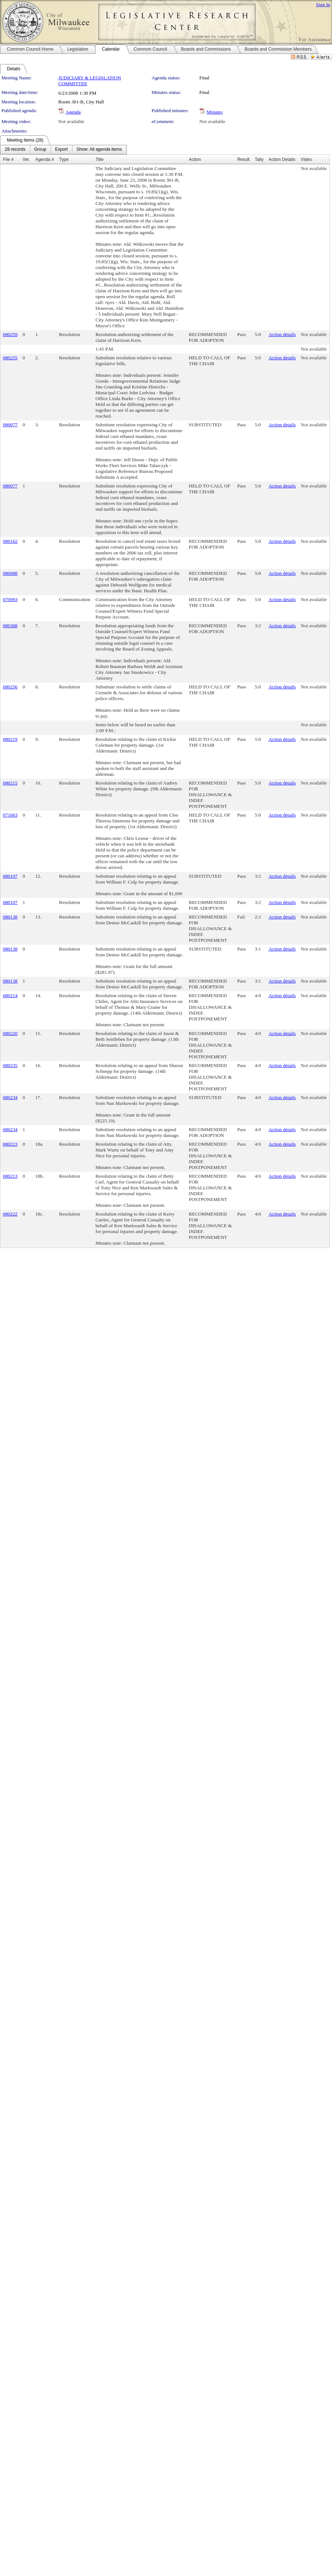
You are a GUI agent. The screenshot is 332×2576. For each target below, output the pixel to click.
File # (8, 159)
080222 (10, 1214)
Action (195, 159)
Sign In (323, 4)
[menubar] (63, 149)
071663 (10, 815)
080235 (10, 1065)
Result (243, 159)
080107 (10, 876)
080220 (10, 1033)
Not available (71, 121)
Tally (259, 159)
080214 (10, 995)
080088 (10, 573)
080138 (10, 917)
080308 (10, 625)
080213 (10, 1176)
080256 (10, 687)
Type (64, 159)
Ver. (26, 159)
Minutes (215, 112)
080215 (10, 783)
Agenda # (44, 159)
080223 (10, 1144)
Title (99, 159)
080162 (10, 541)
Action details (282, 334)
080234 (10, 1097)
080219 (10, 739)
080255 (10, 357)
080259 (10, 334)
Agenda (73, 112)
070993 (10, 599)
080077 (10, 424)
